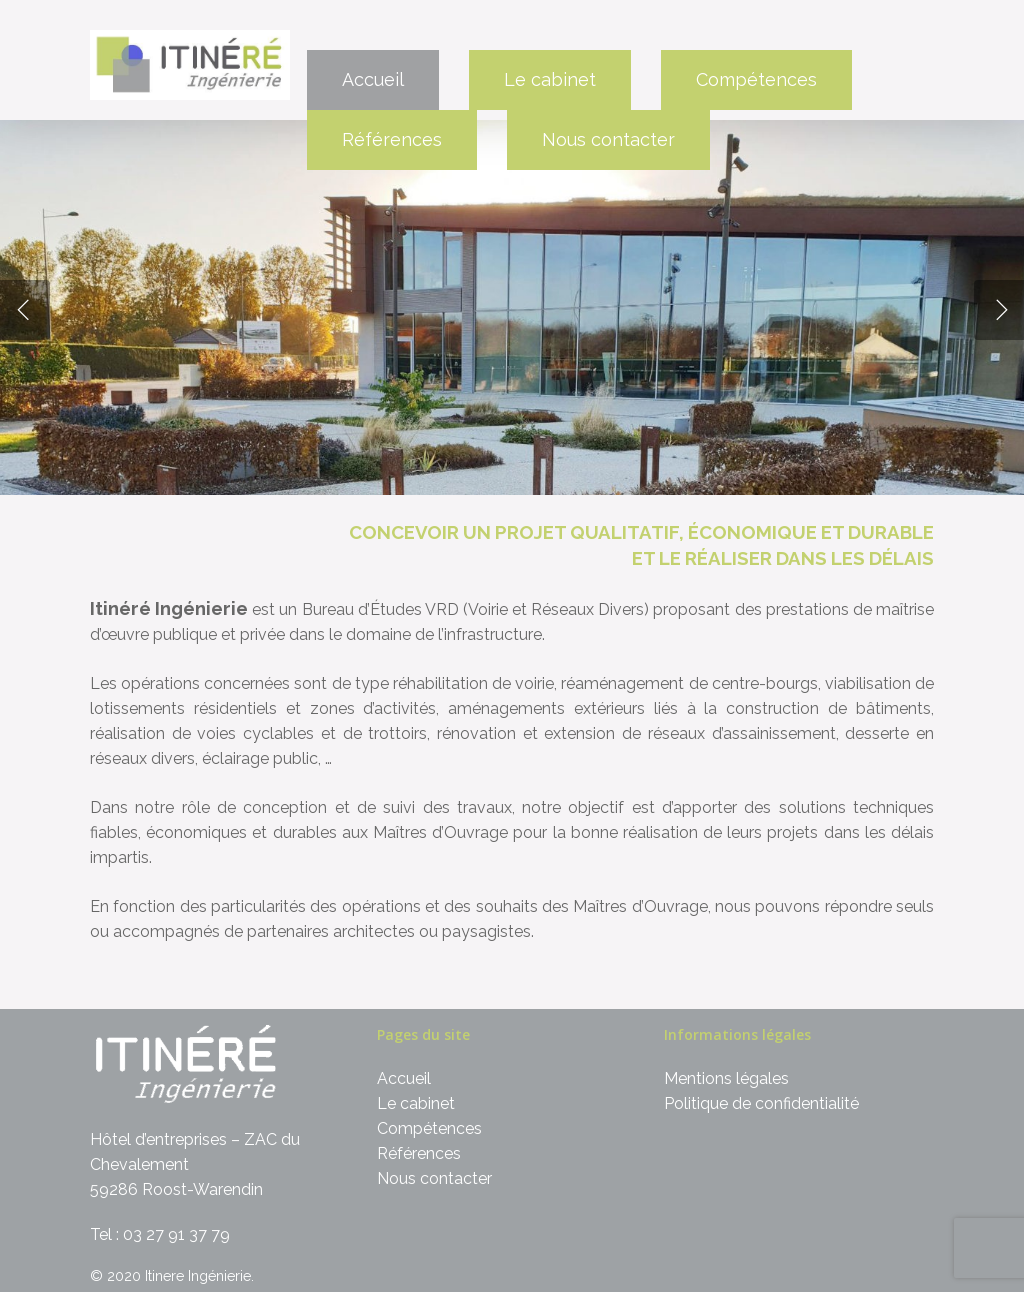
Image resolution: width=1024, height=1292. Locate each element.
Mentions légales (726, 1078)
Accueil (373, 79)
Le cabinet (550, 79)
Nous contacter (608, 139)
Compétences (756, 79)
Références (392, 139)
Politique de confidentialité (761, 1103)
